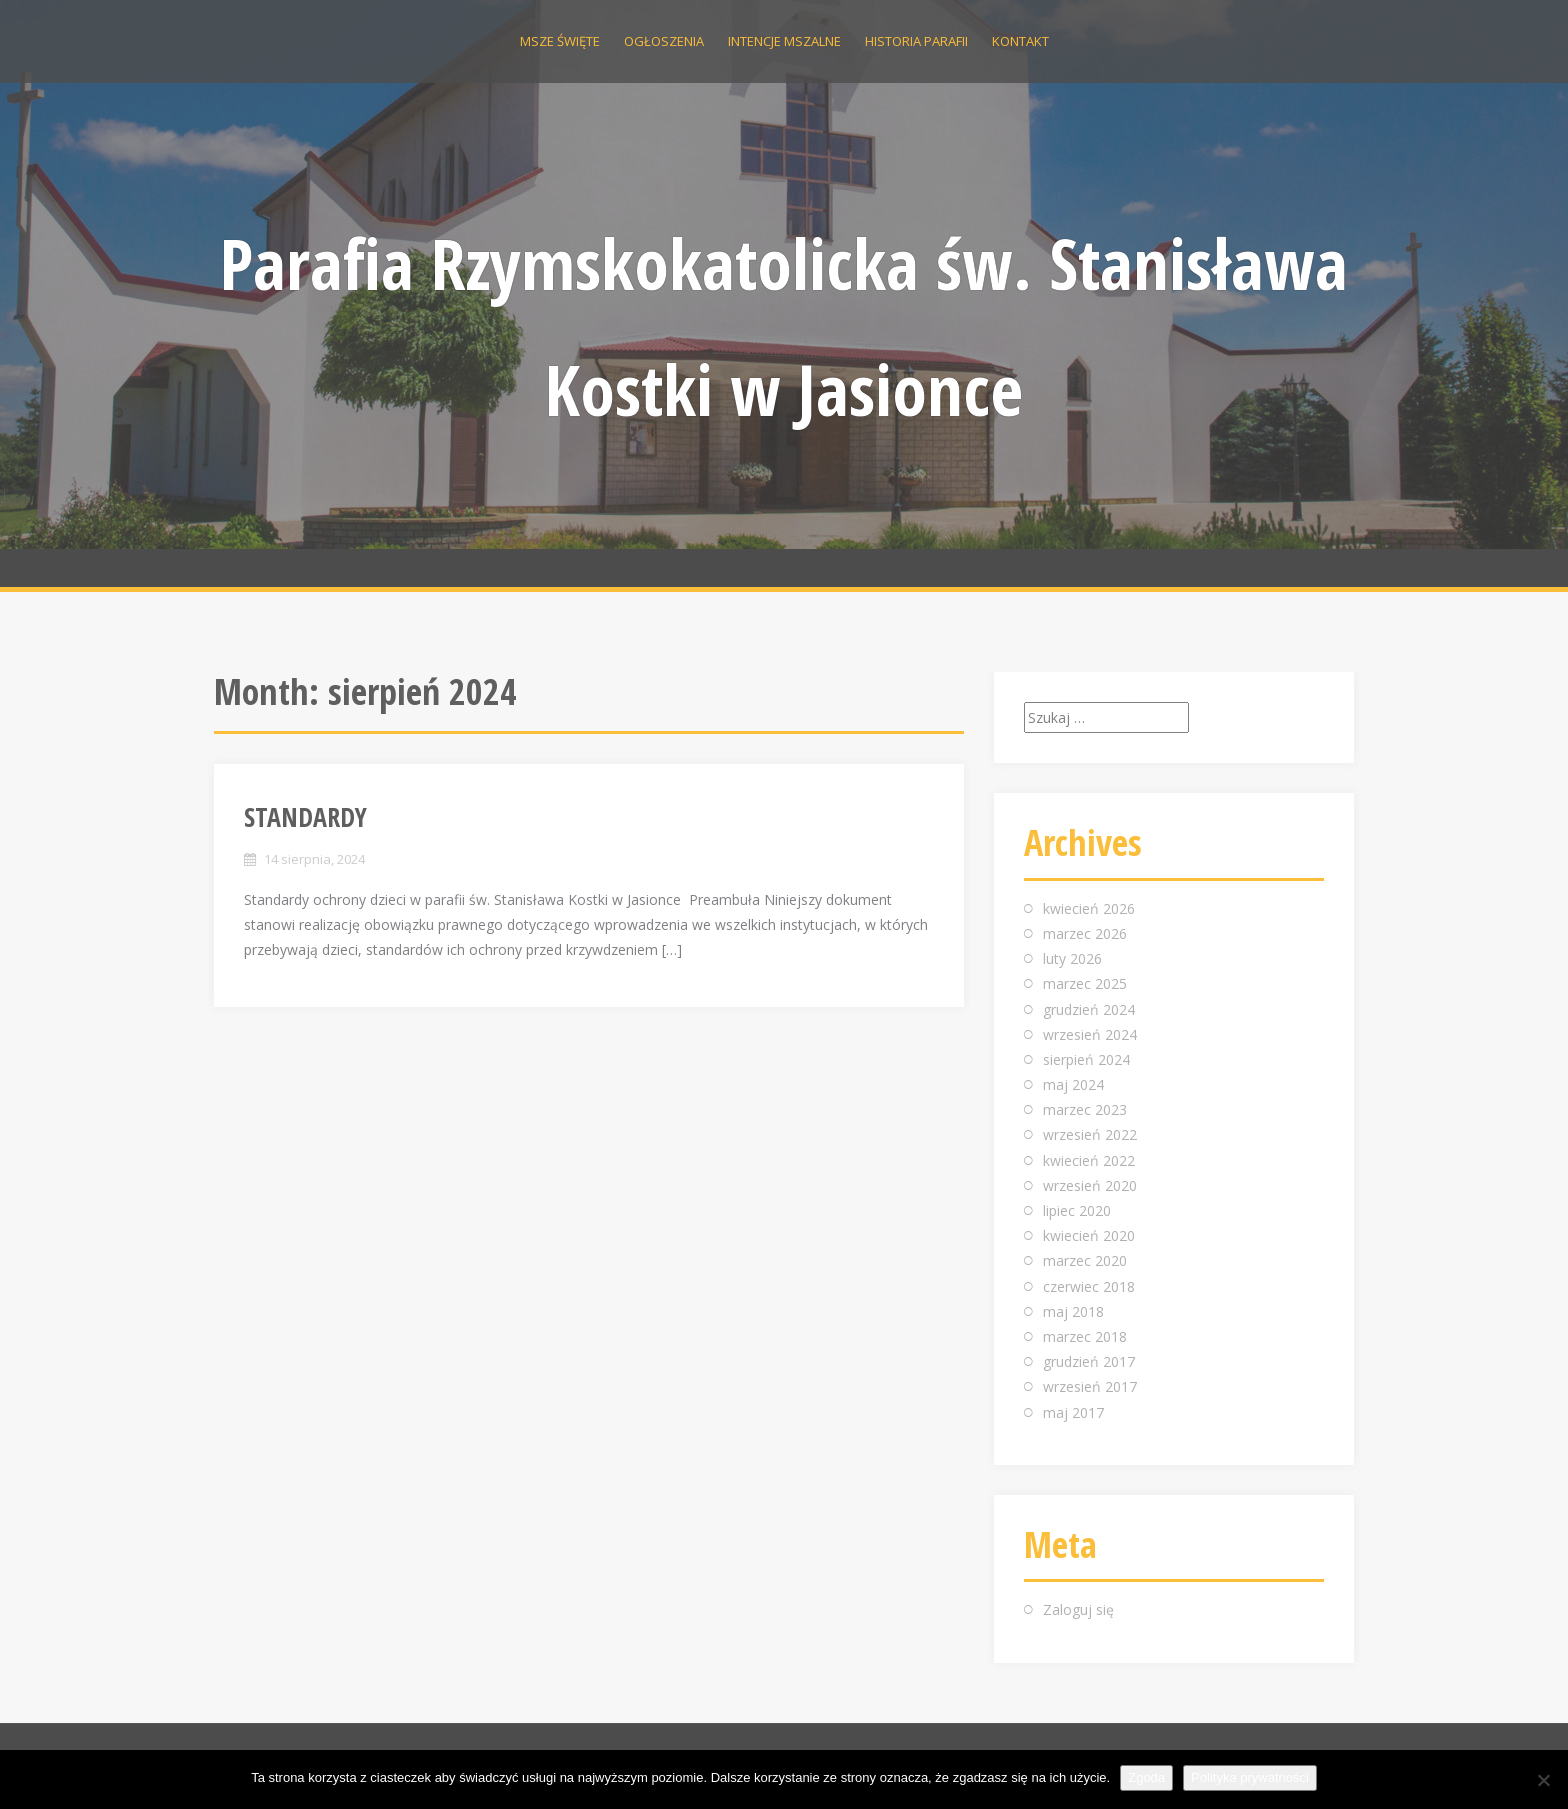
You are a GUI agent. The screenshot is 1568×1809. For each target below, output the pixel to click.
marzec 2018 (1085, 1336)
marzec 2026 (1085, 933)
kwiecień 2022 (1089, 1160)
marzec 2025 (1085, 983)
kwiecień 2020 (1089, 1235)
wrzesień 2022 (1090, 1134)
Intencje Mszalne (784, 41)
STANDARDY (305, 817)
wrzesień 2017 (1090, 1386)
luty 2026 (1072, 958)
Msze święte (560, 41)
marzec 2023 (1085, 1109)
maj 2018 (1073, 1311)
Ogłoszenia (664, 41)
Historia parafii (916, 41)
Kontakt (1020, 41)
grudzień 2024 (1089, 1009)
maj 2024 (1073, 1084)
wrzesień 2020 (1090, 1185)
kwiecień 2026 (1089, 908)
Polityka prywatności (1250, 1777)
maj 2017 (1073, 1412)
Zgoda (1146, 1777)
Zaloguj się (1078, 1609)
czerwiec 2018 (1089, 1286)
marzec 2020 (1085, 1260)
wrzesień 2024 (1090, 1034)
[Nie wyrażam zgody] (1543, 1780)
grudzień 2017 (1089, 1361)
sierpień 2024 (1086, 1059)
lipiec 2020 (1077, 1210)
